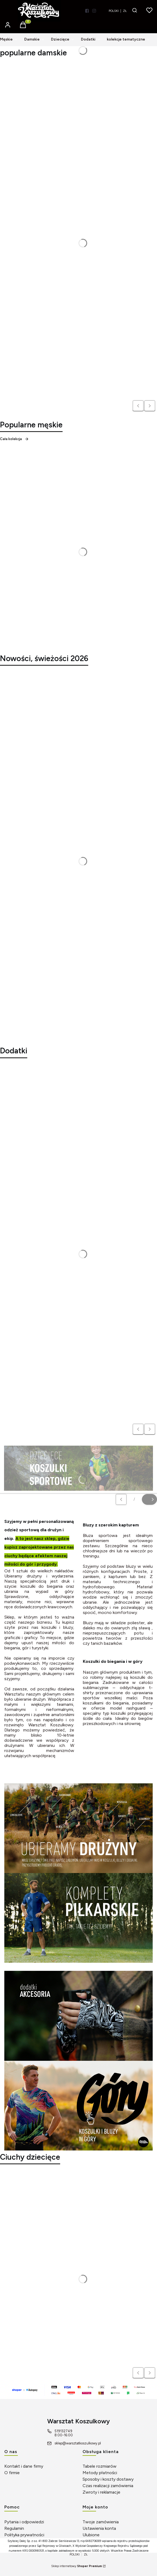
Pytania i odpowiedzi (24, 2521)
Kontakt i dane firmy (23, 2466)
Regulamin (14, 2528)
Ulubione (91, 2534)
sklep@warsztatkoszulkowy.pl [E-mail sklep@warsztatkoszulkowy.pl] (77, 2443)
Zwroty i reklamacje (101, 2492)
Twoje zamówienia (101, 2521)
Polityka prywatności (24, 2534)
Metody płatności (100, 2472)
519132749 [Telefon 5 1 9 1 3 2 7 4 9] (63, 2431)
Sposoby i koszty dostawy (108, 2479)
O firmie (12, 2472)
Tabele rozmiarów (100, 2466)
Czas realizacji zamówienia (108, 2485)
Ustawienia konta (99, 2528)
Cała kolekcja (14, 439)
